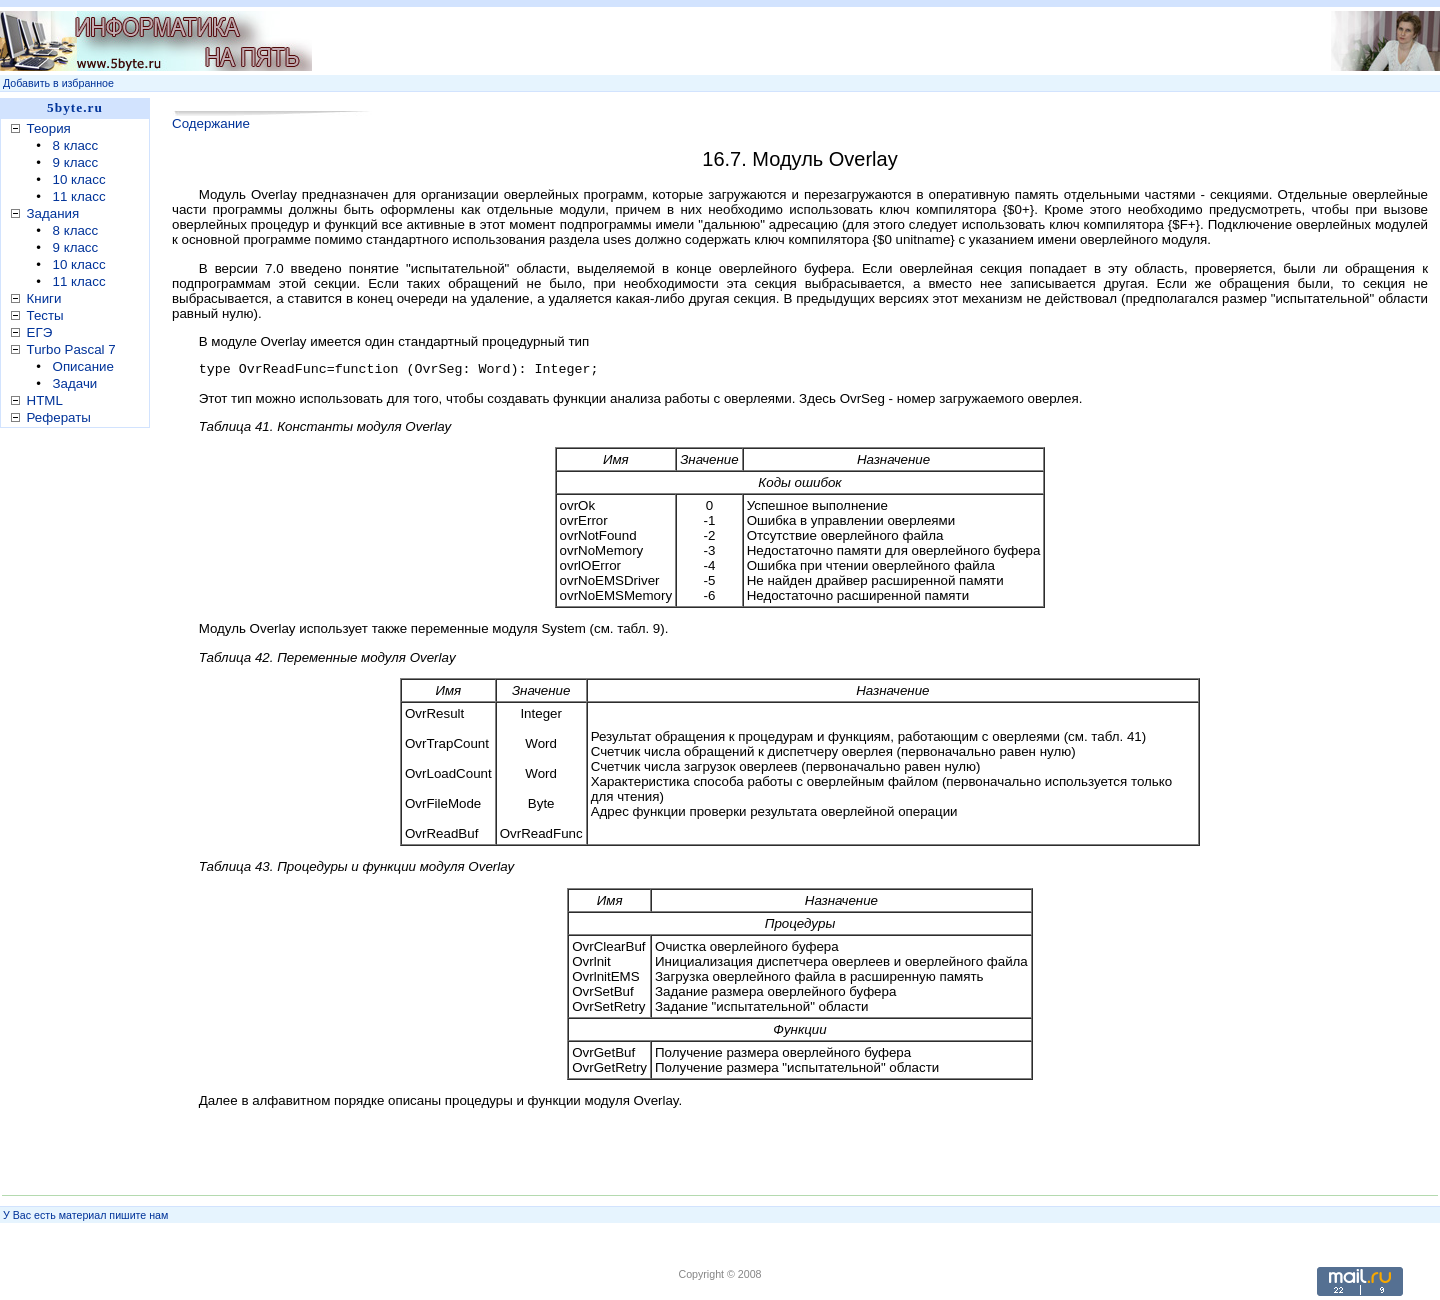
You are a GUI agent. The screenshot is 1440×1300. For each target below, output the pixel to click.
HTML (45, 400)
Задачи (75, 383)
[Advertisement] (80, 749)
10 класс (79, 179)
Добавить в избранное (58, 83)
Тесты (45, 315)
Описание (83, 366)
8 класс (76, 145)
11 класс (79, 196)
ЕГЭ (40, 332)
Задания (53, 213)
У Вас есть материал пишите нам (85, 1215)
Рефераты (59, 417)
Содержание (211, 123)
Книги (44, 298)
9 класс (76, 162)
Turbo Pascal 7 (71, 349)
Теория (49, 128)
